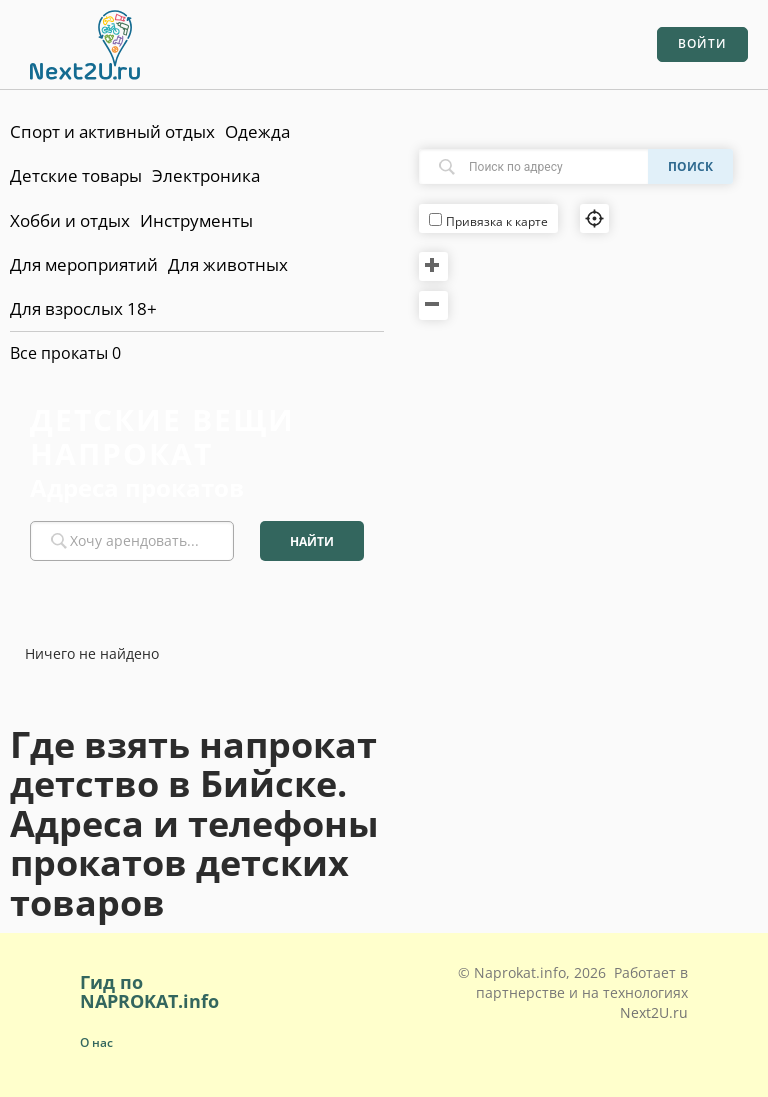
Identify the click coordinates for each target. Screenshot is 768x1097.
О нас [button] (96, 1042)
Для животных (228, 264)
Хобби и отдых (70, 220)
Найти (312, 541)
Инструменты (196, 220)
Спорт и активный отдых (112, 131)
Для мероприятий (84, 264)
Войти (702, 43)
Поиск (690, 166)
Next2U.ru (654, 1012)
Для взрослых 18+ (83, 308)
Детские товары (76, 175)
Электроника (206, 175)
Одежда (257, 131)
